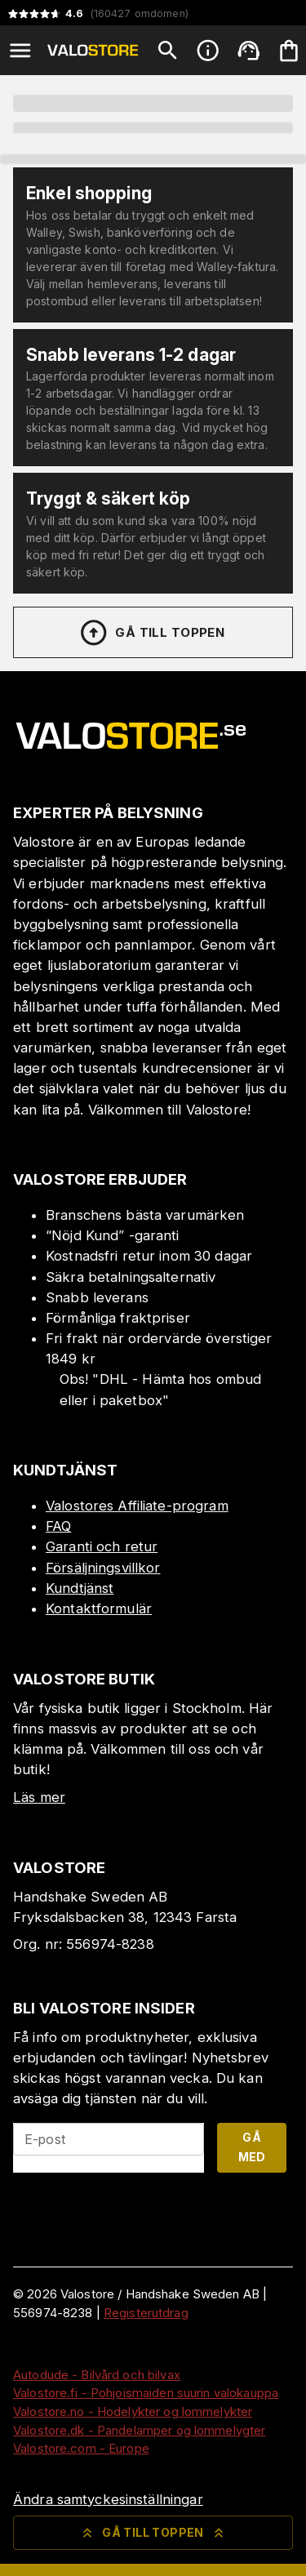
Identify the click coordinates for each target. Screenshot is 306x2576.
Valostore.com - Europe (81, 2448)
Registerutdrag (146, 2312)
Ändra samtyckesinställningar (108, 2499)
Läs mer (39, 1797)
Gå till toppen (151, 632)
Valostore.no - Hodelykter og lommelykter (132, 2411)
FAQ (58, 1526)
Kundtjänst (79, 1588)
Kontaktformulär (99, 1608)
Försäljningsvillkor (103, 1567)
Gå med (252, 2147)
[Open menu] (20, 50)
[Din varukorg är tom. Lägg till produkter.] (289, 50)
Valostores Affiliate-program (137, 1505)
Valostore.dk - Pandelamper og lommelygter (139, 2430)
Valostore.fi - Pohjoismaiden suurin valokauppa (145, 2392)
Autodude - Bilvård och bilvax (96, 2374)
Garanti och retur (101, 1546)
